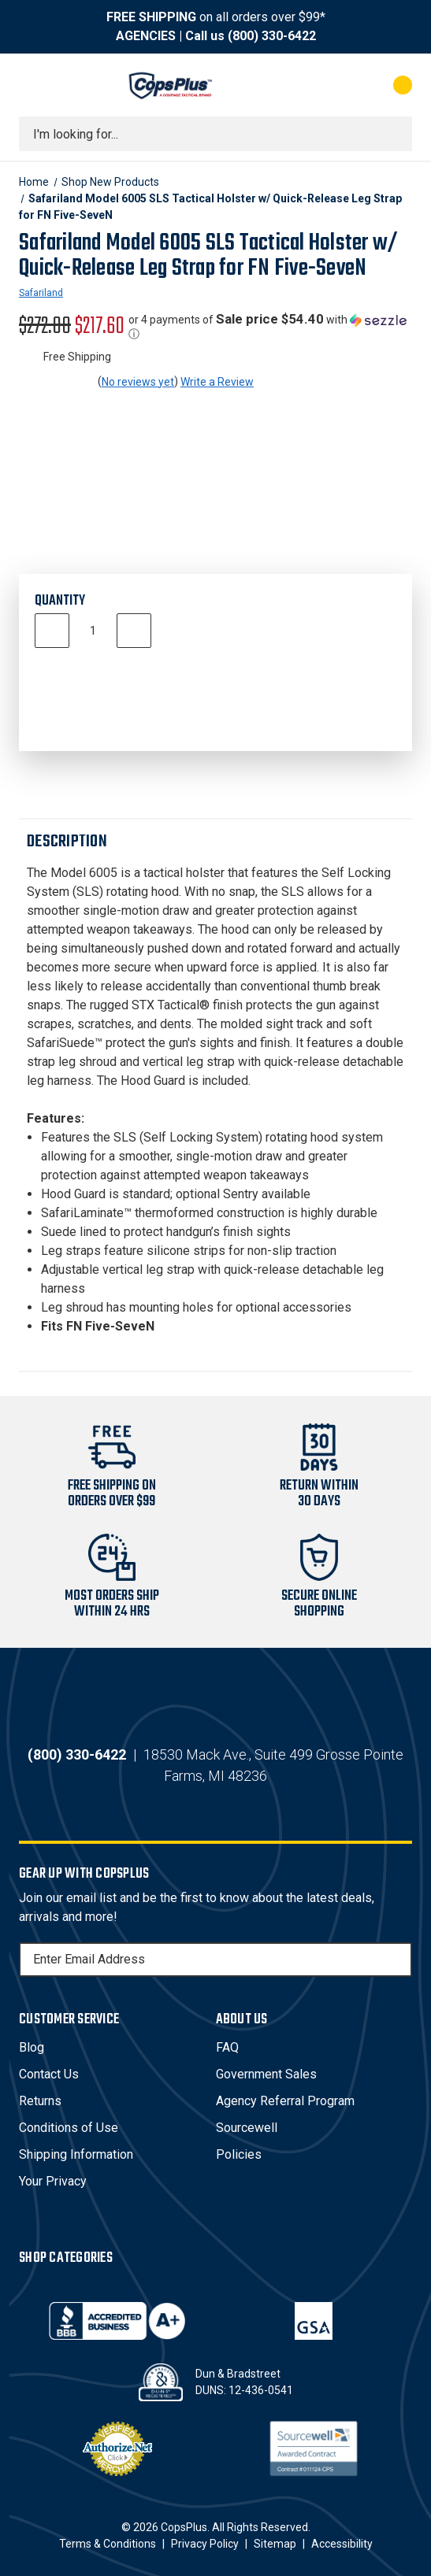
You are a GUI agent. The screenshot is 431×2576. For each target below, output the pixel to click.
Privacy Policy (205, 2543)
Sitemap (275, 2543)
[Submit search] (394, 134)
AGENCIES (146, 35)
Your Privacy (53, 2181)
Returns (40, 2100)
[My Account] (339, 85)
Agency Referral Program (285, 2100)
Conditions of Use (68, 2127)
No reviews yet (138, 382)
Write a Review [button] (217, 382)
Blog (31, 2047)
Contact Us (49, 2074)
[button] (270, 327)
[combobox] (215, 134)
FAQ (227, 2047)
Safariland (41, 292)
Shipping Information (76, 2154)
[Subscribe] (398, 1959)
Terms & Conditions (107, 2543)
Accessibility (342, 2543)
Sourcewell (246, 2127)
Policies (239, 2154)
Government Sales (266, 2074)
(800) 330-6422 (272, 35)
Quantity (60, 601)
